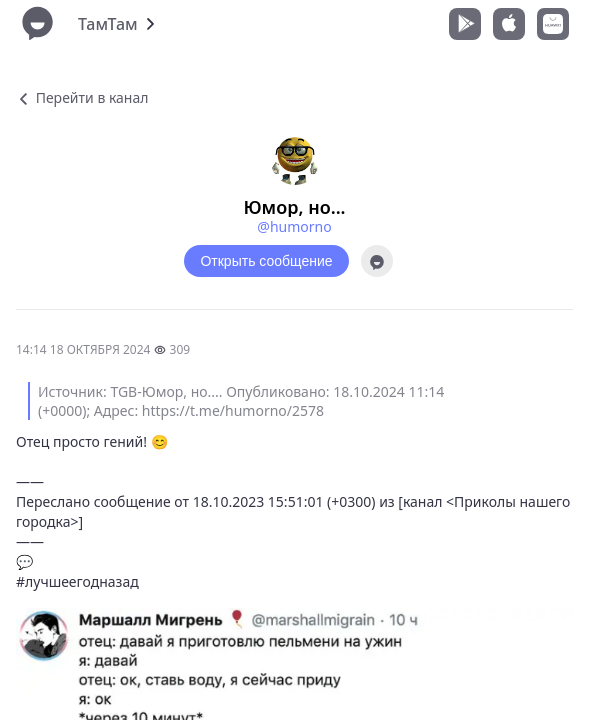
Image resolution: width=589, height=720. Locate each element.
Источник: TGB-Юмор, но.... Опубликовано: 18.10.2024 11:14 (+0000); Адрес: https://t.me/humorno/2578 (241, 401)
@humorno (294, 226)
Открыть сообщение (266, 261)
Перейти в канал (82, 97)
